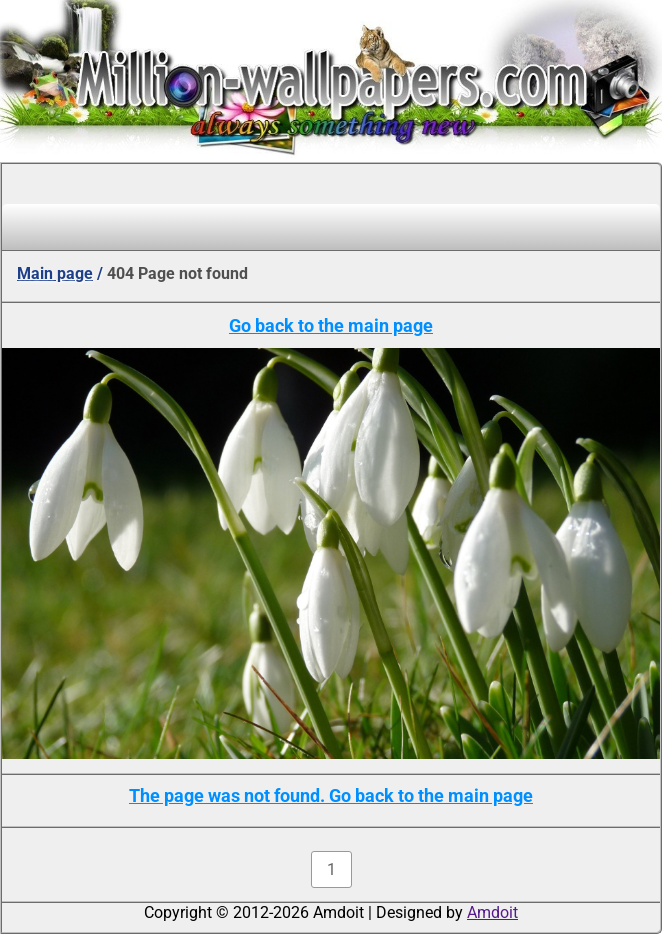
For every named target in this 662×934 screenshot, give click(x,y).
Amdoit (492, 912)
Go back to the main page (331, 325)
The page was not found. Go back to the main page (331, 795)
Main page (55, 273)
